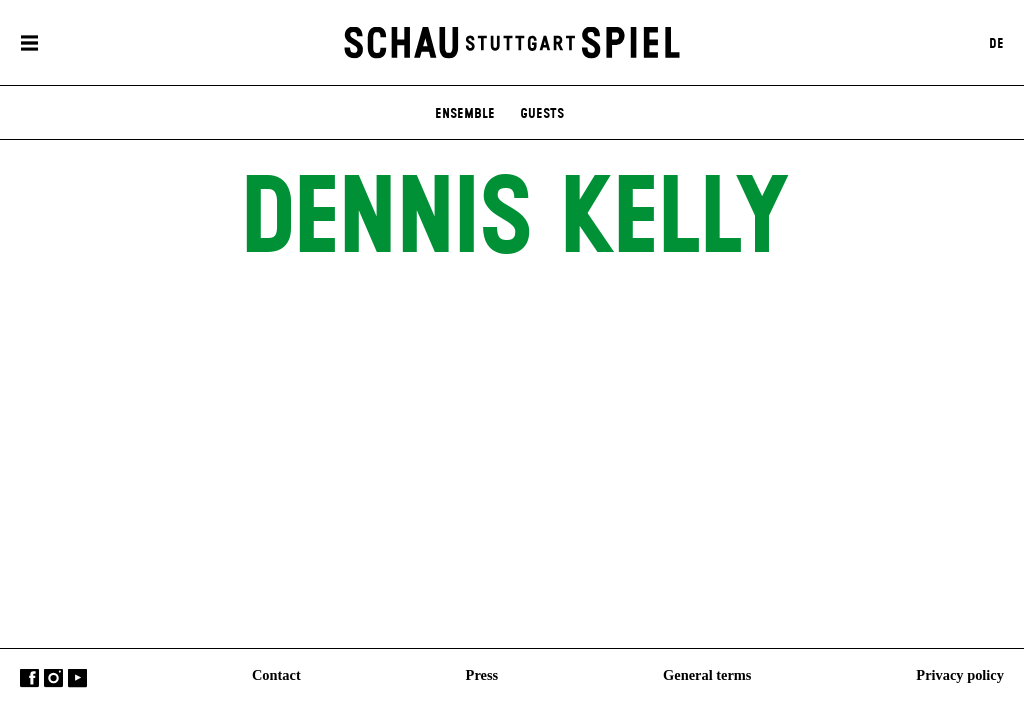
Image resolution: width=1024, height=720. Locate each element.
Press (482, 675)
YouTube (77, 678)
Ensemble (465, 114)
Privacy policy (960, 675)
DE (996, 43)
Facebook (29, 678)
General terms (707, 675)
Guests (542, 114)
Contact (276, 675)
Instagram (53, 678)
